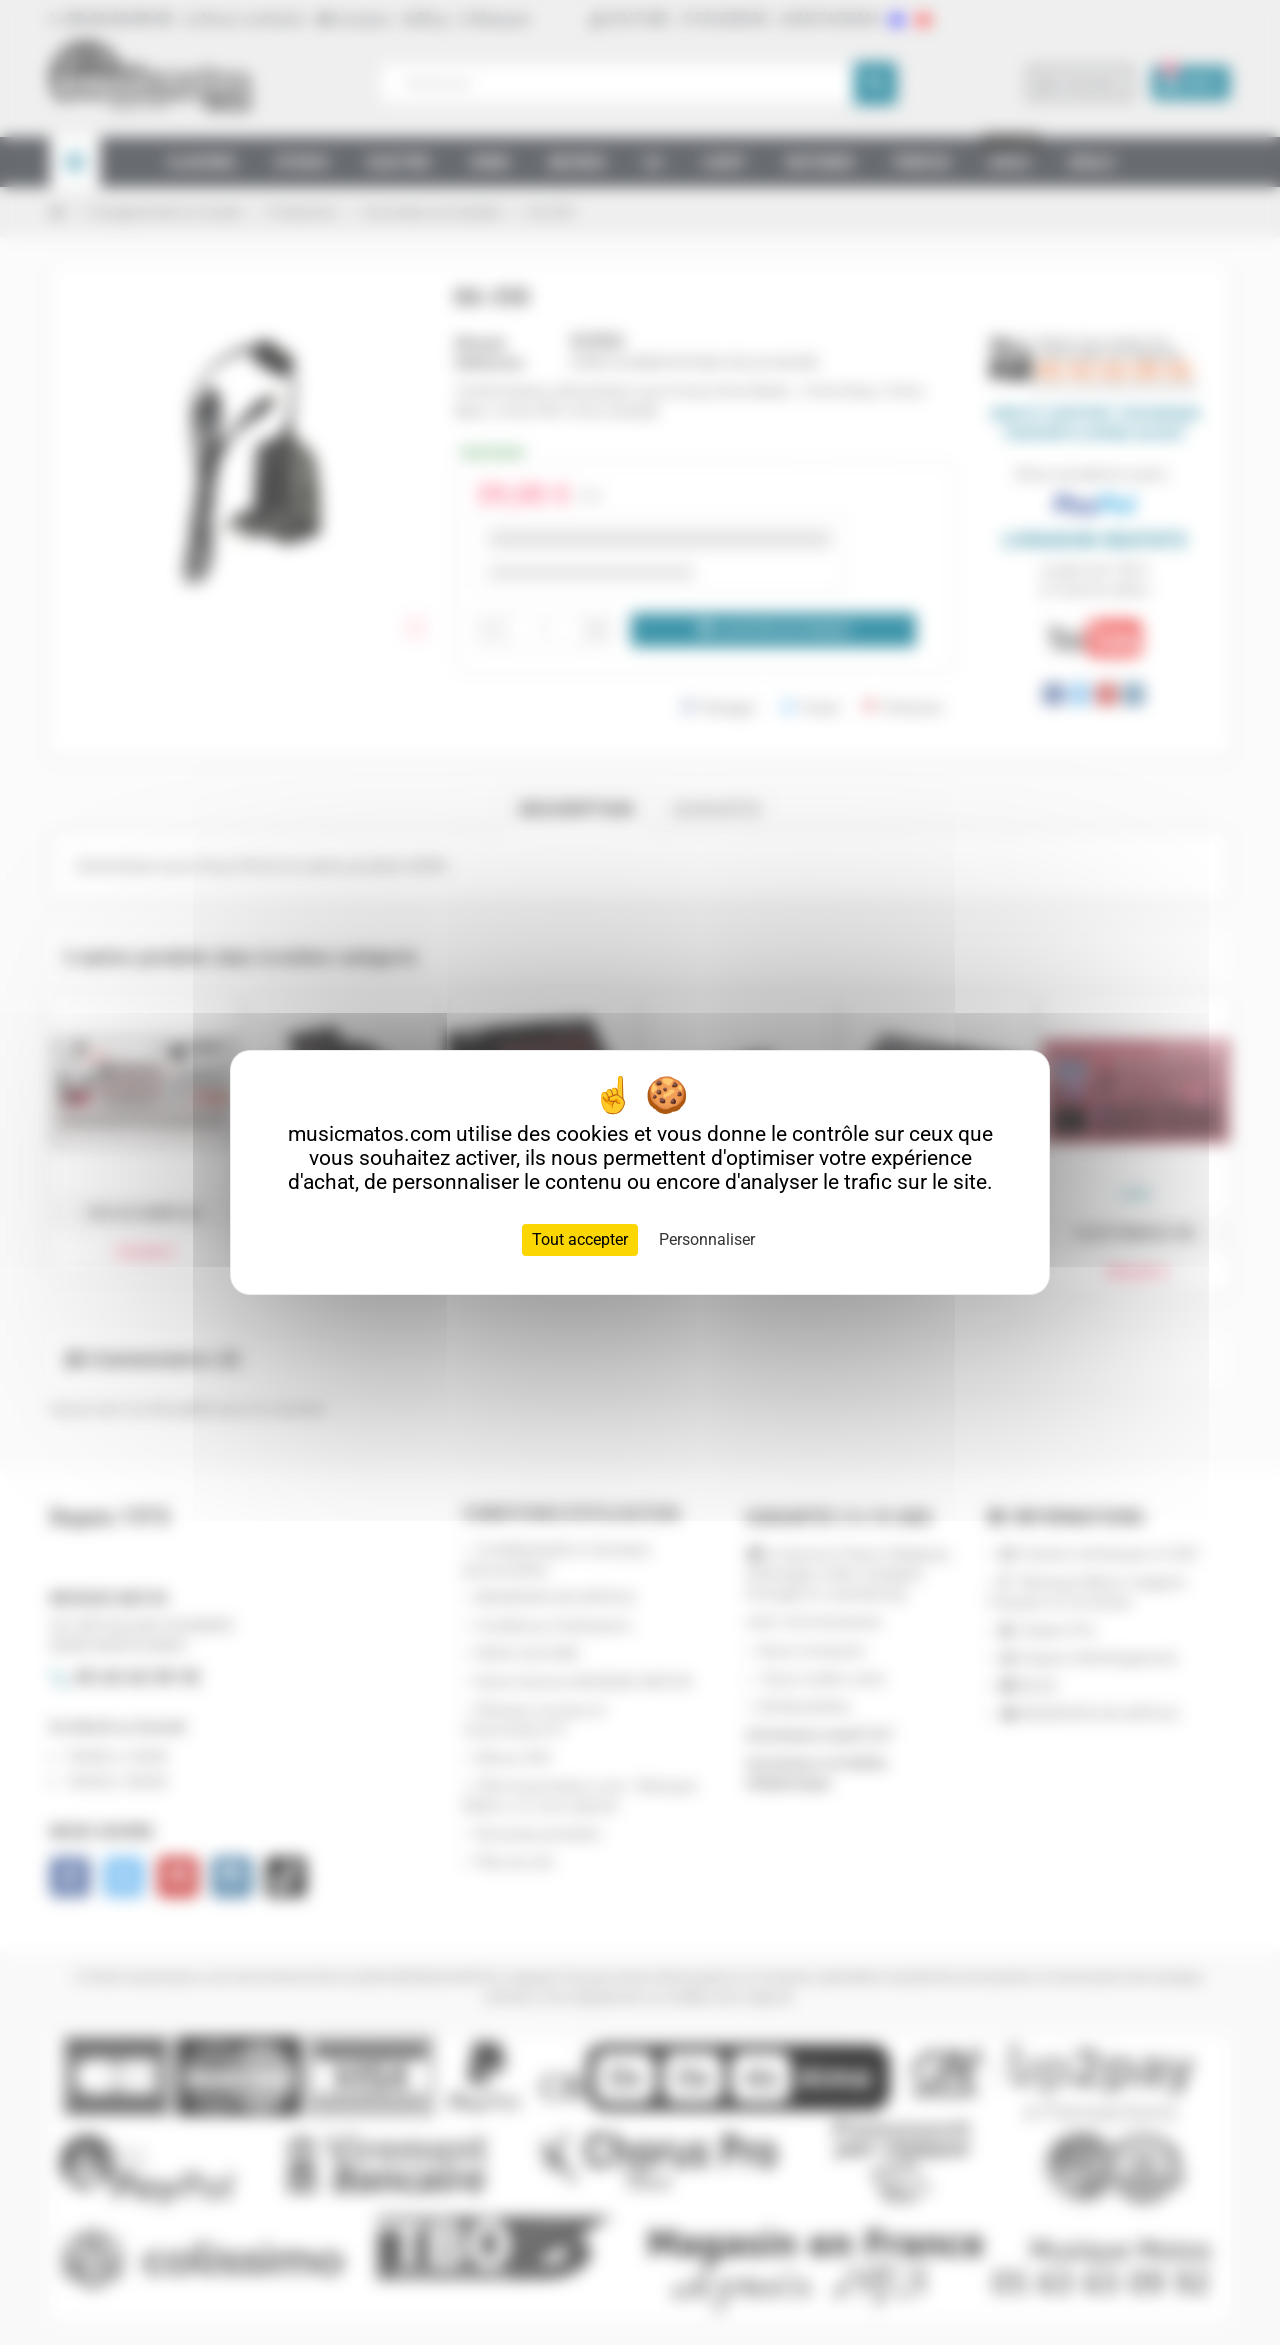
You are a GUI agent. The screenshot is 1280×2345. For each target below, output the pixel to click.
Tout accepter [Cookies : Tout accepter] (580, 1239)
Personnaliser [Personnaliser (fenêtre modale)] (707, 1239)
